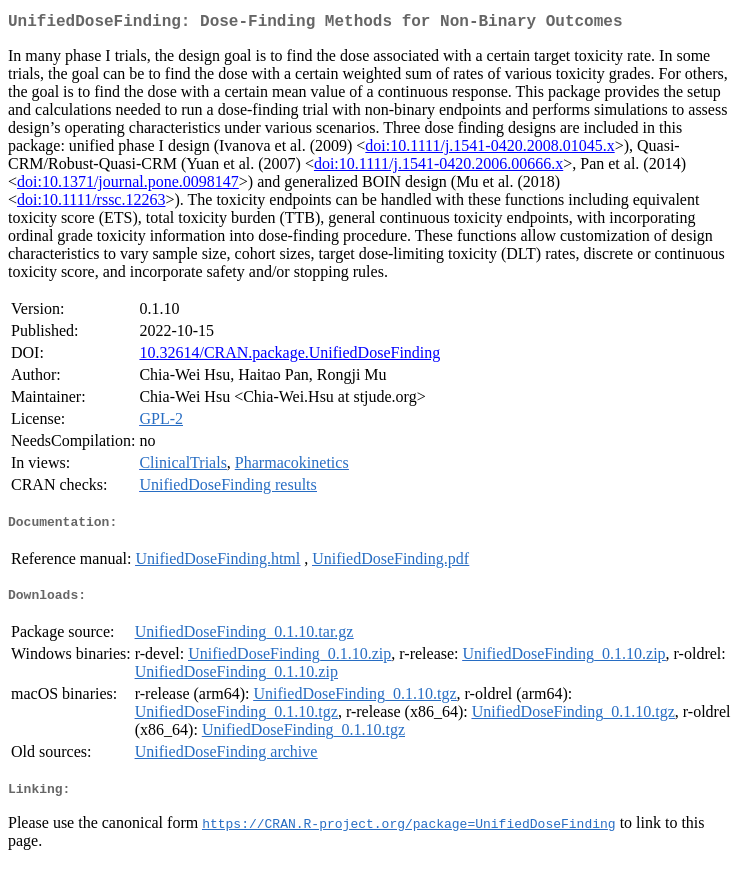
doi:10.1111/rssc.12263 (91, 203)
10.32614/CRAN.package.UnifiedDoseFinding (289, 356)
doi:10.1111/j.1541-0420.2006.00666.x (438, 167)
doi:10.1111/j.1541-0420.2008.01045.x (489, 149)
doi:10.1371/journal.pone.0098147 (128, 185)
